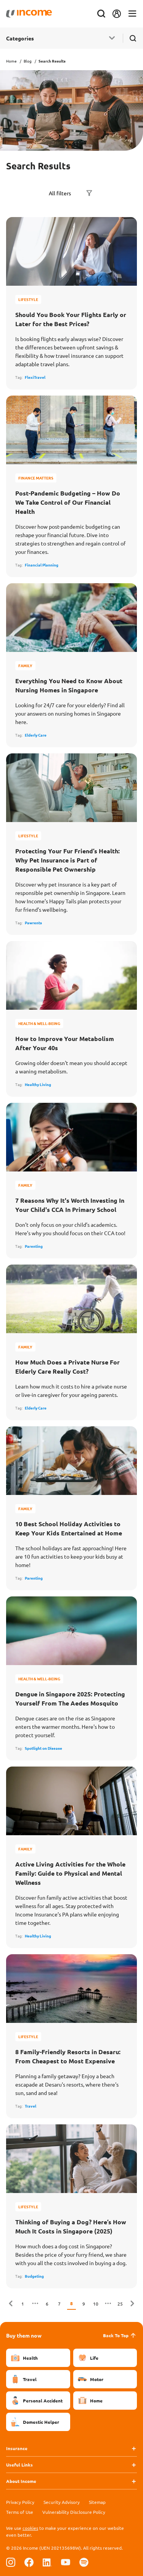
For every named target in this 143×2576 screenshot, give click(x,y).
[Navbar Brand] (29, 14)
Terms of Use (19, 2512)
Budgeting (34, 2276)
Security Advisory (61, 2502)
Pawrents (33, 922)
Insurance (16, 2448)
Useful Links (19, 2465)
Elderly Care (36, 735)
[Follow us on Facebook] (29, 2562)
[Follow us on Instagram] (10, 2562)
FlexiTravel (35, 377)
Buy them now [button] (24, 2335)
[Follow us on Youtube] (65, 2562)
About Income (21, 2481)
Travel (30, 2106)
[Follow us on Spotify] (83, 2562)
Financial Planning (41, 565)
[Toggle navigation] (132, 14)
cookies (30, 2528)
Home (11, 61)
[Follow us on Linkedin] (47, 2562)
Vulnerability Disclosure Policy (73, 2512)
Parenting (34, 1246)
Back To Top (120, 2335)
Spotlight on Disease (43, 1748)
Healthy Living (38, 1084)
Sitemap (97, 2502)
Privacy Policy (20, 2502)
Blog (28, 61)
